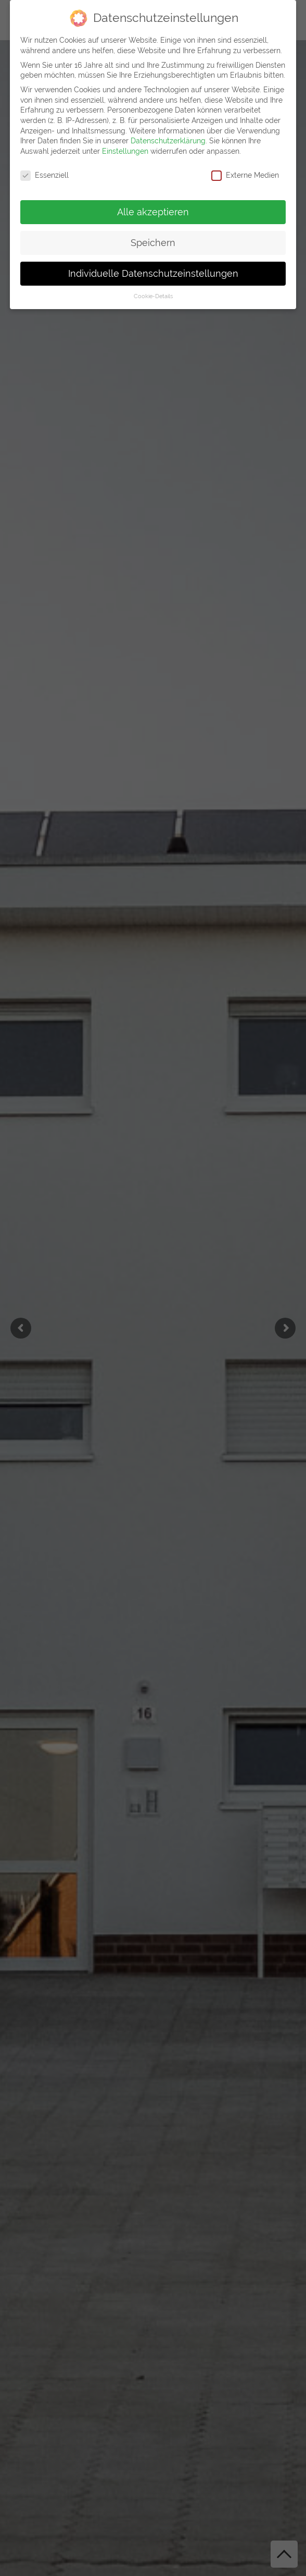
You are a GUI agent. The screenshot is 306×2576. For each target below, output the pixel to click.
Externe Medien (245, 173)
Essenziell (44, 173)
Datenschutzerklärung (168, 139)
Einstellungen (125, 149)
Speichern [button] (153, 241)
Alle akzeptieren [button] (153, 210)
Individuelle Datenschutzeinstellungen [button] (153, 271)
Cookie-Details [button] (153, 294)
